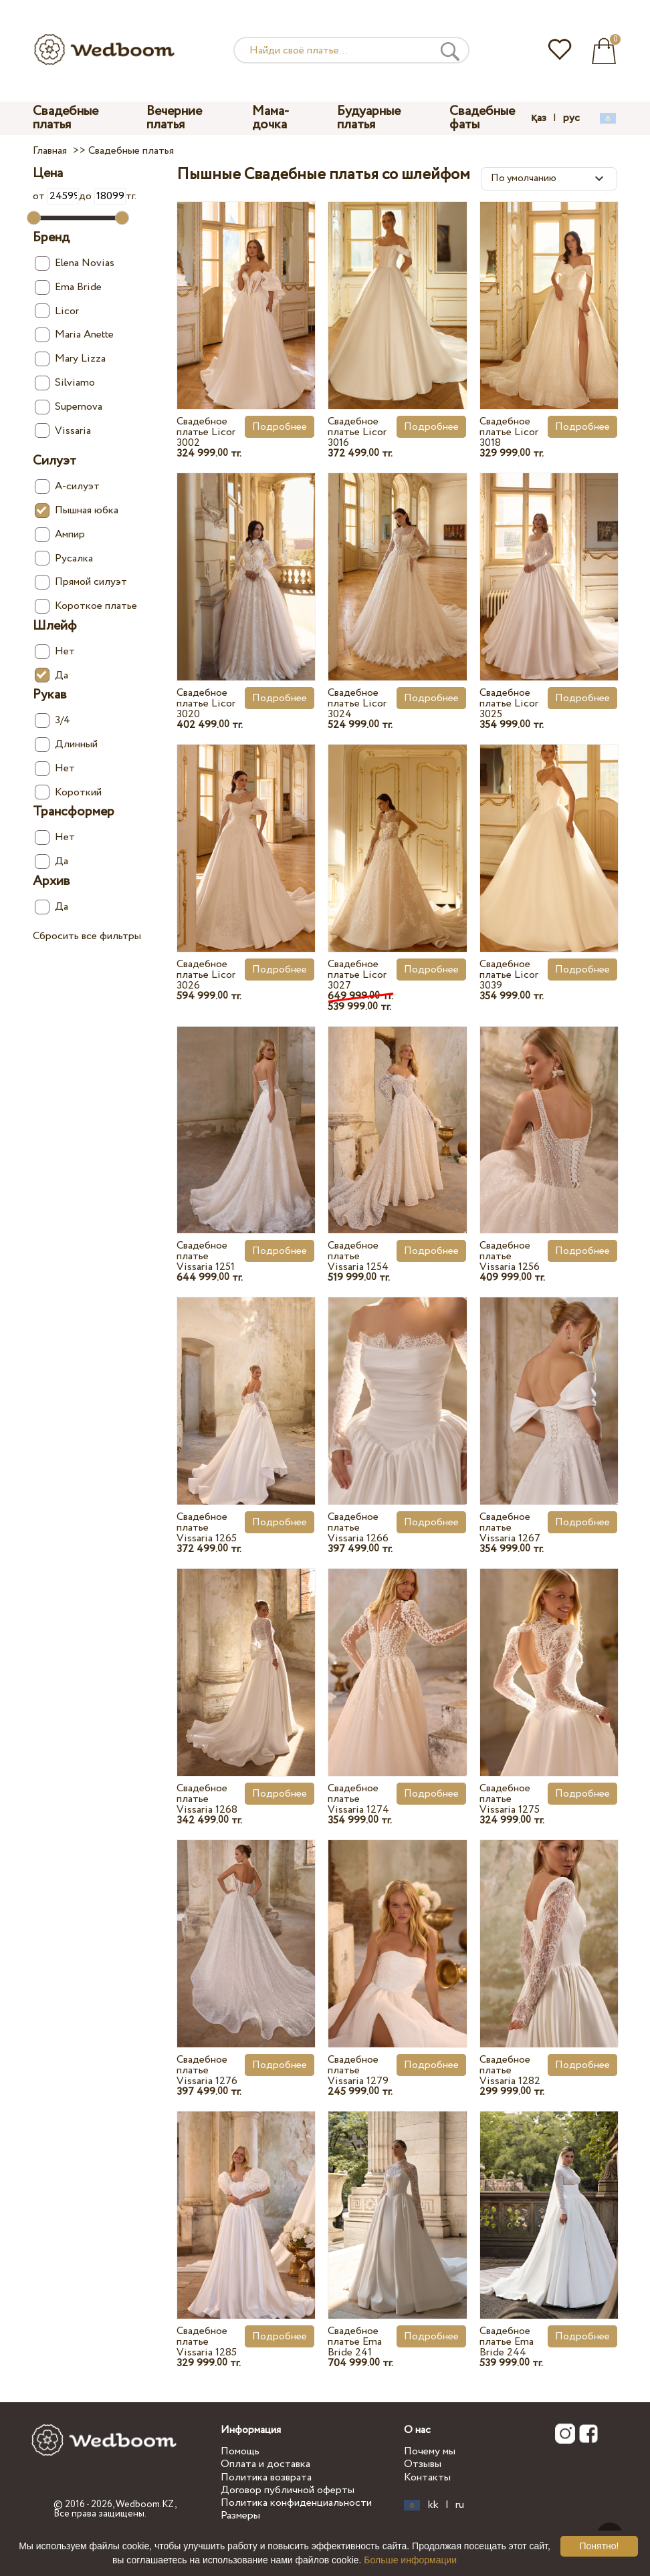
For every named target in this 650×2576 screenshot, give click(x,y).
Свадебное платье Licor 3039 (508, 974)
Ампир (60, 534)
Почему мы (429, 2451)
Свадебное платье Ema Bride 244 (506, 2341)
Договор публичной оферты (287, 2490)
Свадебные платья (65, 118)
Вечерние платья (174, 118)
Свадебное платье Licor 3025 (508, 703)
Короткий (68, 792)
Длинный (66, 744)
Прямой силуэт (81, 582)
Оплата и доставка (265, 2464)
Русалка (64, 558)
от (56, 196)
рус (571, 118)
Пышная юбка (76, 510)
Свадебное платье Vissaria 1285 (207, 2341)
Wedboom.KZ (145, 2504)
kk (433, 2505)
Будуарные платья (369, 118)
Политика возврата (266, 2477)
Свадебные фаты (482, 118)
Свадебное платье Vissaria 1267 (509, 1527)
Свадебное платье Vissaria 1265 (207, 1527)
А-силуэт (67, 486)
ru (459, 2505)
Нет (55, 651)
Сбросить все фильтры (87, 936)
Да (51, 675)
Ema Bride (68, 287)
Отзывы (422, 2464)
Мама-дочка (271, 118)
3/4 (52, 720)
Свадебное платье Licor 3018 (508, 432)
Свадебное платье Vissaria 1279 (358, 2070)
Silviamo (65, 382)
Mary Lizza (70, 358)
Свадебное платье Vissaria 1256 (509, 1256)
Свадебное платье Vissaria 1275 (509, 1799)
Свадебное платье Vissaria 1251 (206, 1256)
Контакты (427, 2477)
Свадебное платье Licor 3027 (357, 974)
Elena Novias (74, 263)
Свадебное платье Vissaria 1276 (207, 2070)
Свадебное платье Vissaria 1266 (358, 1527)
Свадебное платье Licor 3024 (357, 703)
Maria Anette (74, 334)
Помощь (240, 2451)
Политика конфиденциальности (296, 2502)
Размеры (240, 2515)
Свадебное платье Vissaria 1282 (509, 2070)
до (102, 196)
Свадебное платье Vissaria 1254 (358, 1256)
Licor (57, 311)
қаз (538, 118)
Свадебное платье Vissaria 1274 (358, 1799)
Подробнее (279, 426)
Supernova (68, 406)
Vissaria (63, 430)
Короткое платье (86, 606)
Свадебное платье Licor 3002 (206, 432)
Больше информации (410, 2560)
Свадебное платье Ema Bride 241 (355, 2341)
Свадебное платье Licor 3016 (357, 432)
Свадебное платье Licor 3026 (206, 974)
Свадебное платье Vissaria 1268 (207, 1799)
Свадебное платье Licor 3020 (206, 703)
